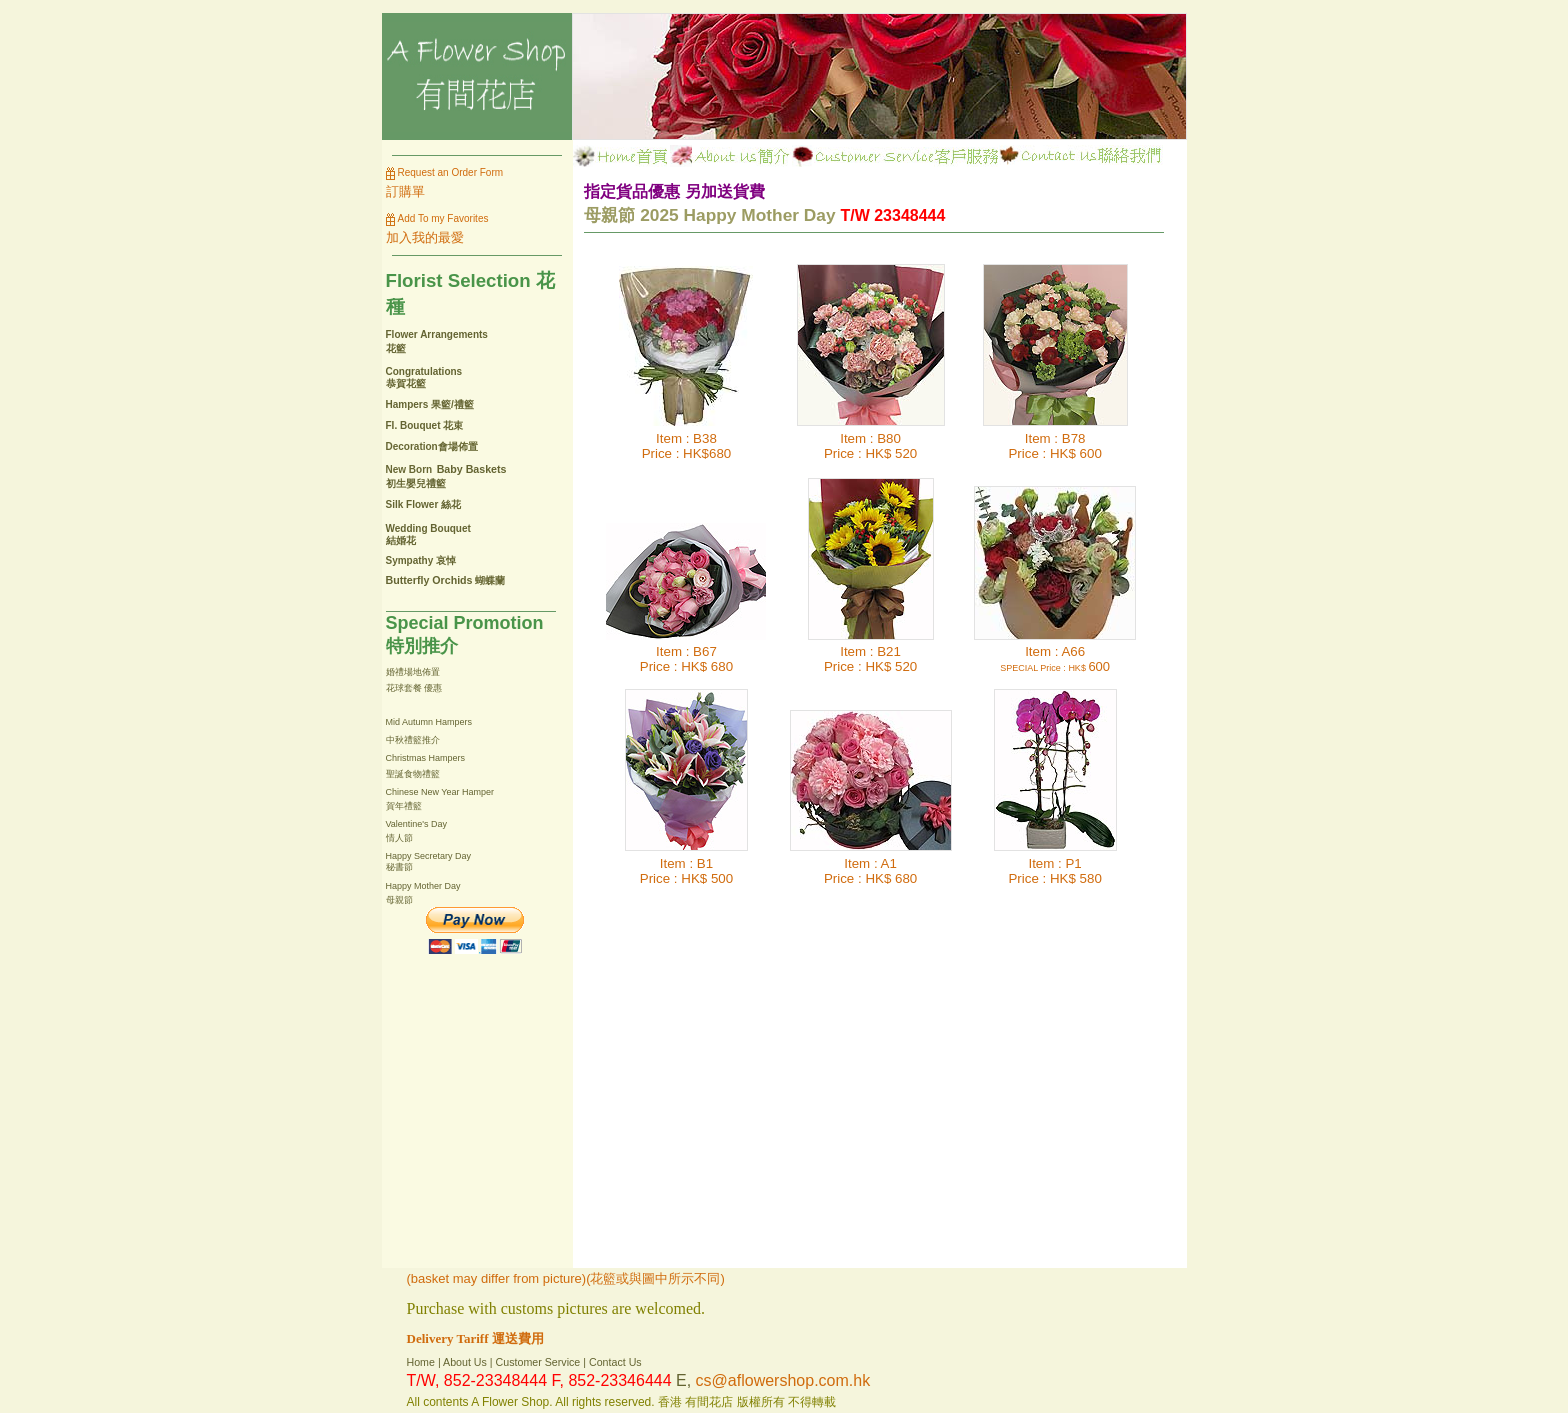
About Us (465, 1362)
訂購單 (405, 191)
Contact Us (615, 1362)
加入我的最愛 (425, 237)
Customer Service (538, 1362)
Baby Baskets (472, 469)
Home (421, 1362)
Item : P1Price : (1044, 871)
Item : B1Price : (676, 871)
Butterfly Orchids (429, 580)
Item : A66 (1042, 658)
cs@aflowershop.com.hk (783, 1380)
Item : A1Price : (860, 871)
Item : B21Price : (862, 659)
